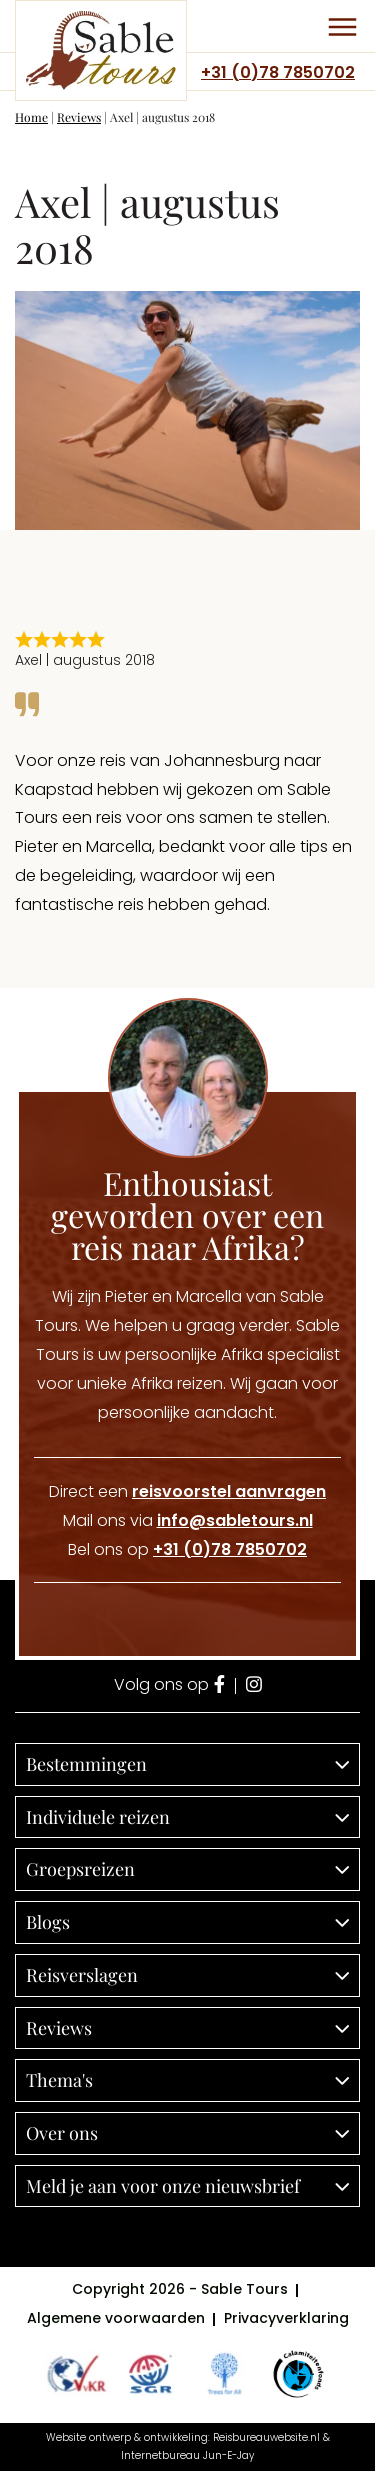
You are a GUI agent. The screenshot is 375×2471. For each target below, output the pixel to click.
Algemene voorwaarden (116, 2318)
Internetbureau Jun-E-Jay (187, 2455)
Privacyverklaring (286, 2318)
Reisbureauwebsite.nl (266, 2437)
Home (31, 117)
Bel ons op (187, 1549)
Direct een (187, 1491)
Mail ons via (188, 1520)
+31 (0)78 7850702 (278, 72)
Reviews (79, 117)
